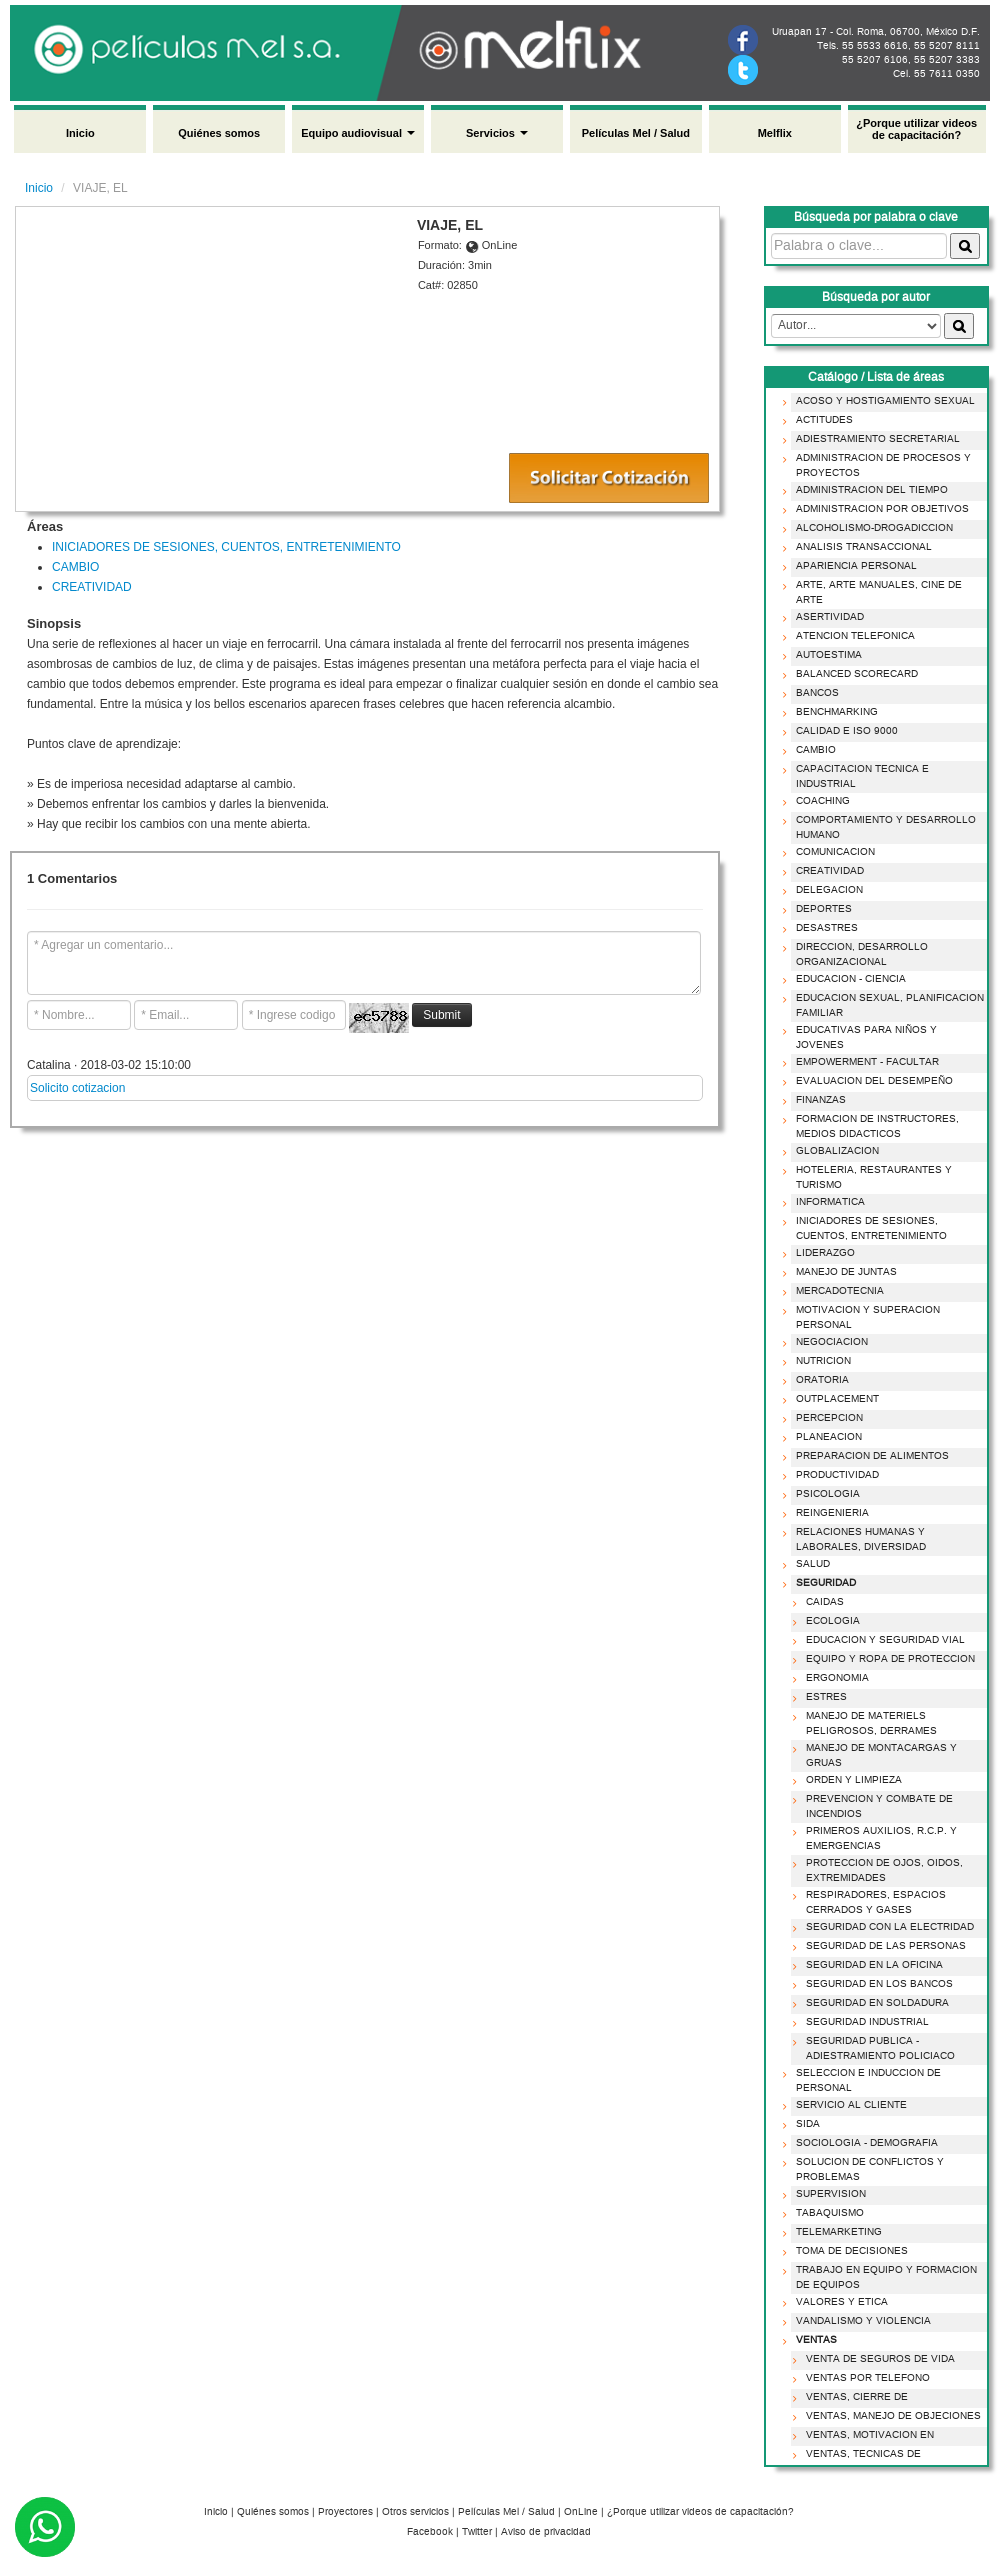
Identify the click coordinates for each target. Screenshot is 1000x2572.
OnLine (581, 2512)
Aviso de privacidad (546, 2532)
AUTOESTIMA (825, 655)
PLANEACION (825, 1437)
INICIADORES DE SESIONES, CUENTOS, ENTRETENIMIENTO (226, 547)
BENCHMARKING (833, 712)
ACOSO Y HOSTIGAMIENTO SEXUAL (881, 401)
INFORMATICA (826, 1202)
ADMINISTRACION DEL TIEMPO (868, 490)
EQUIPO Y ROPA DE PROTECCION (886, 1659)
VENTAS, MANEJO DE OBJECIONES (889, 2416)
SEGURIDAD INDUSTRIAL (863, 2022)
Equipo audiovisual (358, 133)
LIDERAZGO (821, 1253)
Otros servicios (415, 2512)
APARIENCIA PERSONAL (852, 566)
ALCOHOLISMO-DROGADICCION (870, 528)
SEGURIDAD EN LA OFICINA (870, 1965)
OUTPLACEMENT (833, 1399)
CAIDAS (821, 1602)
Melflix (775, 133)
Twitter (477, 2532)
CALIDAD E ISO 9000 (843, 731)
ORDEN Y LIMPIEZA (850, 1780)
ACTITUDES (820, 420)
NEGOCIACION (828, 1342)
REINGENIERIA (828, 1513)
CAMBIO (75, 567)
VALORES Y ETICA (838, 2302)
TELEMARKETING (835, 2232)
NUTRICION (819, 1361)
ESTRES (822, 1697)
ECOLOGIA (829, 1621)
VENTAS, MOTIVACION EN (866, 2435)
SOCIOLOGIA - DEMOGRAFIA (863, 2143)
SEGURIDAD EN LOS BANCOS (875, 1984)
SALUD (809, 1564)
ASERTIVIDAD (826, 617)
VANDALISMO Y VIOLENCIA (859, 2321)
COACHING (819, 801)
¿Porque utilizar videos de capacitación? (916, 129)
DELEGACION (825, 890)
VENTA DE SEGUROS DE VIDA (876, 2359)
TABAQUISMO (826, 2213)
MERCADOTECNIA (836, 1291)
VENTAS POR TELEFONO (864, 2378)
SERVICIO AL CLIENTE (847, 2105)
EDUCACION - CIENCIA (847, 979)
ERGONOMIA (833, 1678)
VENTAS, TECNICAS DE (859, 2454)
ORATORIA (818, 1380)
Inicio (80, 133)
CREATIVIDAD (92, 587)
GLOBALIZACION (833, 1151)
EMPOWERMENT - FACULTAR (863, 1062)
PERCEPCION (825, 1418)
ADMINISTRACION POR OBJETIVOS (878, 509)
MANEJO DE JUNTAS (842, 1272)
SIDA (804, 2124)
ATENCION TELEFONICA (851, 636)
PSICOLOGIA (824, 1494)
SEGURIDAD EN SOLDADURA (873, 2003)
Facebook (430, 2532)
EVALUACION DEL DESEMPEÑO (870, 1081)
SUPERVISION (827, 2194)
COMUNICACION (831, 852)
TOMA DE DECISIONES (848, 2251)
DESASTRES (823, 928)
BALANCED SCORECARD (853, 674)
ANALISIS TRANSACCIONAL (860, 547)
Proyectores (345, 2512)
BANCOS (813, 693)
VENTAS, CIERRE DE (853, 2397)
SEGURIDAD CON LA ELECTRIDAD (886, 1927)
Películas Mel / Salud (636, 133)
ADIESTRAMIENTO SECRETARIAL (874, 439)
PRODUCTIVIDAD (833, 1475)
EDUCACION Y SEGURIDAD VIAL (881, 1640)
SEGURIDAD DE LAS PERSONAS (882, 1946)
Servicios (497, 133)
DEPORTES (820, 909)
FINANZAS (817, 1100)
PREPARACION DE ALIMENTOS (868, 1456)
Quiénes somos (219, 133)
